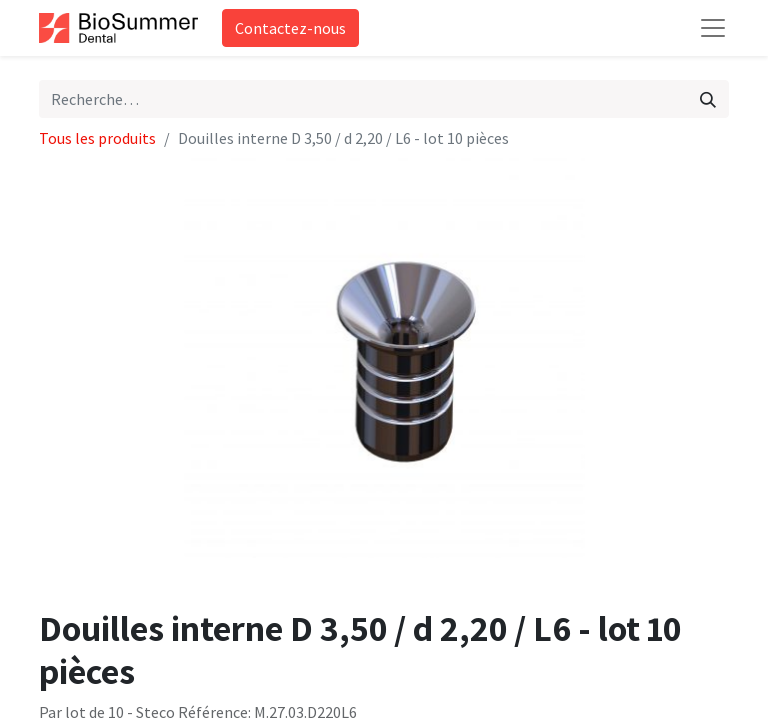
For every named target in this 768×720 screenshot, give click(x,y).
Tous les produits (97, 138)
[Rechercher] (708, 99)
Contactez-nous (290, 28)
